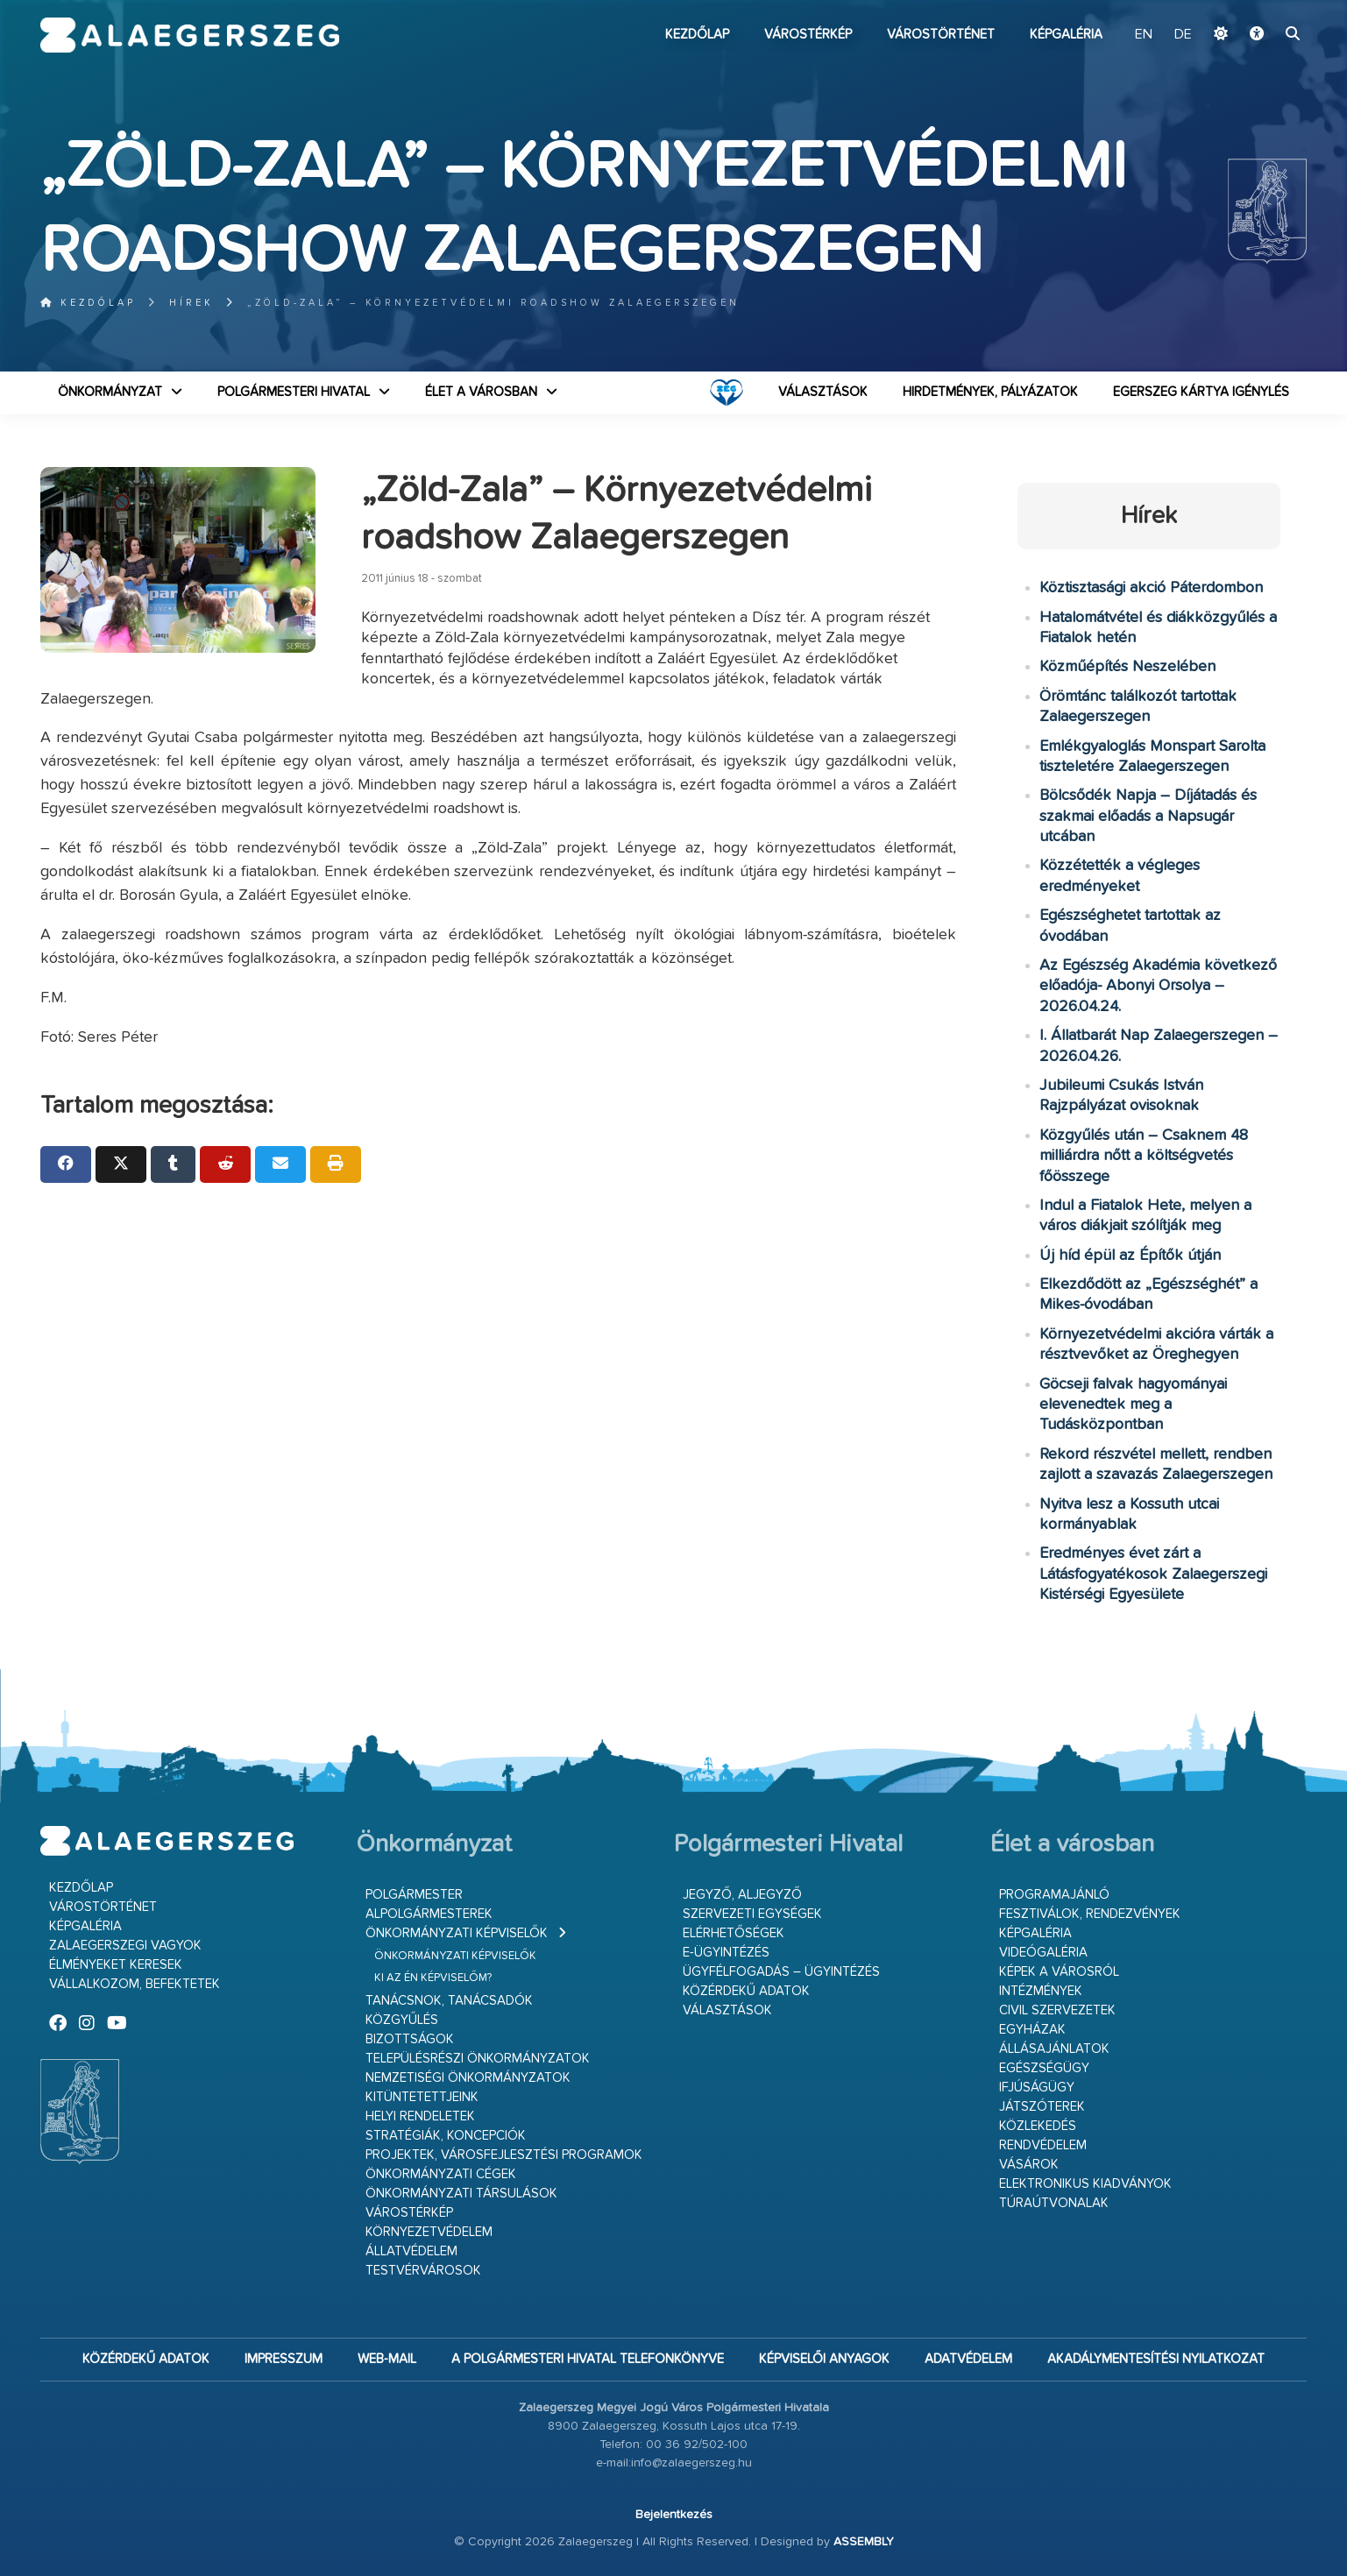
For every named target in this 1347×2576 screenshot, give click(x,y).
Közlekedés (1037, 2126)
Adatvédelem (968, 2359)
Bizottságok (409, 2039)
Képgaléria (1066, 34)
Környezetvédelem (429, 2232)
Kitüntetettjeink (422, 2097)
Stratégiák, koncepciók (445, 2135)
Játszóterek (1042, 2106)
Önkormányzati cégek (440, 2174)
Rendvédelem (1043, 2145)
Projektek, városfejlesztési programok (503, 2155)
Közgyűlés (401, 2020)
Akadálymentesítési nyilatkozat (1156, 2359)
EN (1143, 35)
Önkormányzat (110, 392)
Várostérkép (808, 34)
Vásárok (1029, 2164)
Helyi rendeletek (420, 2116)
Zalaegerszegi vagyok (125, 1945)
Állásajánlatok (1054, 2049)
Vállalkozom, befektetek (134, 1984)
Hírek (191, 303)
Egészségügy (1044, 2068)
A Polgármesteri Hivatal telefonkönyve (587, 2359)
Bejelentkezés (673, 2515)
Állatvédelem (411, 2251)
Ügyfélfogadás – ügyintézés (781, 1971)
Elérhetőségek (733, 1933)
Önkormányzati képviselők (456, 1933)
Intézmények (1040, 1991)
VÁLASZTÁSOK (823, 392)
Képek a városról (1059, 1971)
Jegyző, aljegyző (742, 1894)
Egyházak (1032, 2029)
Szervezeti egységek (752, 1914)
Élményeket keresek (115, 1964)
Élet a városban (481, 392)
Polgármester (414, 1894)
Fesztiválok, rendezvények (1089, 1914)
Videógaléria (1043, 1952)
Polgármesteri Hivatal (293, 392)
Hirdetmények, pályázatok (990, 392)
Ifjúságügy (1036, 2087)
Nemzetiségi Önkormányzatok (468, 2077)
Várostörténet (941, 34)
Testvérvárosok (423, 2270)
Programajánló (1054, 1894)
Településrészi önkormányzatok (477, 2058)
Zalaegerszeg (189, 35)
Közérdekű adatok (746, 1991)
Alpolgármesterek (429, 1914)
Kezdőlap (697, 34)
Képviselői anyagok (824, 2359)
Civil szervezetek (1057, 2010)
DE (1183, 35)
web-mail (387, 2359)
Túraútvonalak (1054, 2203)
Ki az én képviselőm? (433, 1978)
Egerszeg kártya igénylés (1201, 392)
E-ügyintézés (726, 1952)
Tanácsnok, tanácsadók (449, 2000)
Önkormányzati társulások (461, 2193)
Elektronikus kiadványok (1085, 2183)
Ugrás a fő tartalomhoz (1263, 8)
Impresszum (284, 2359)
